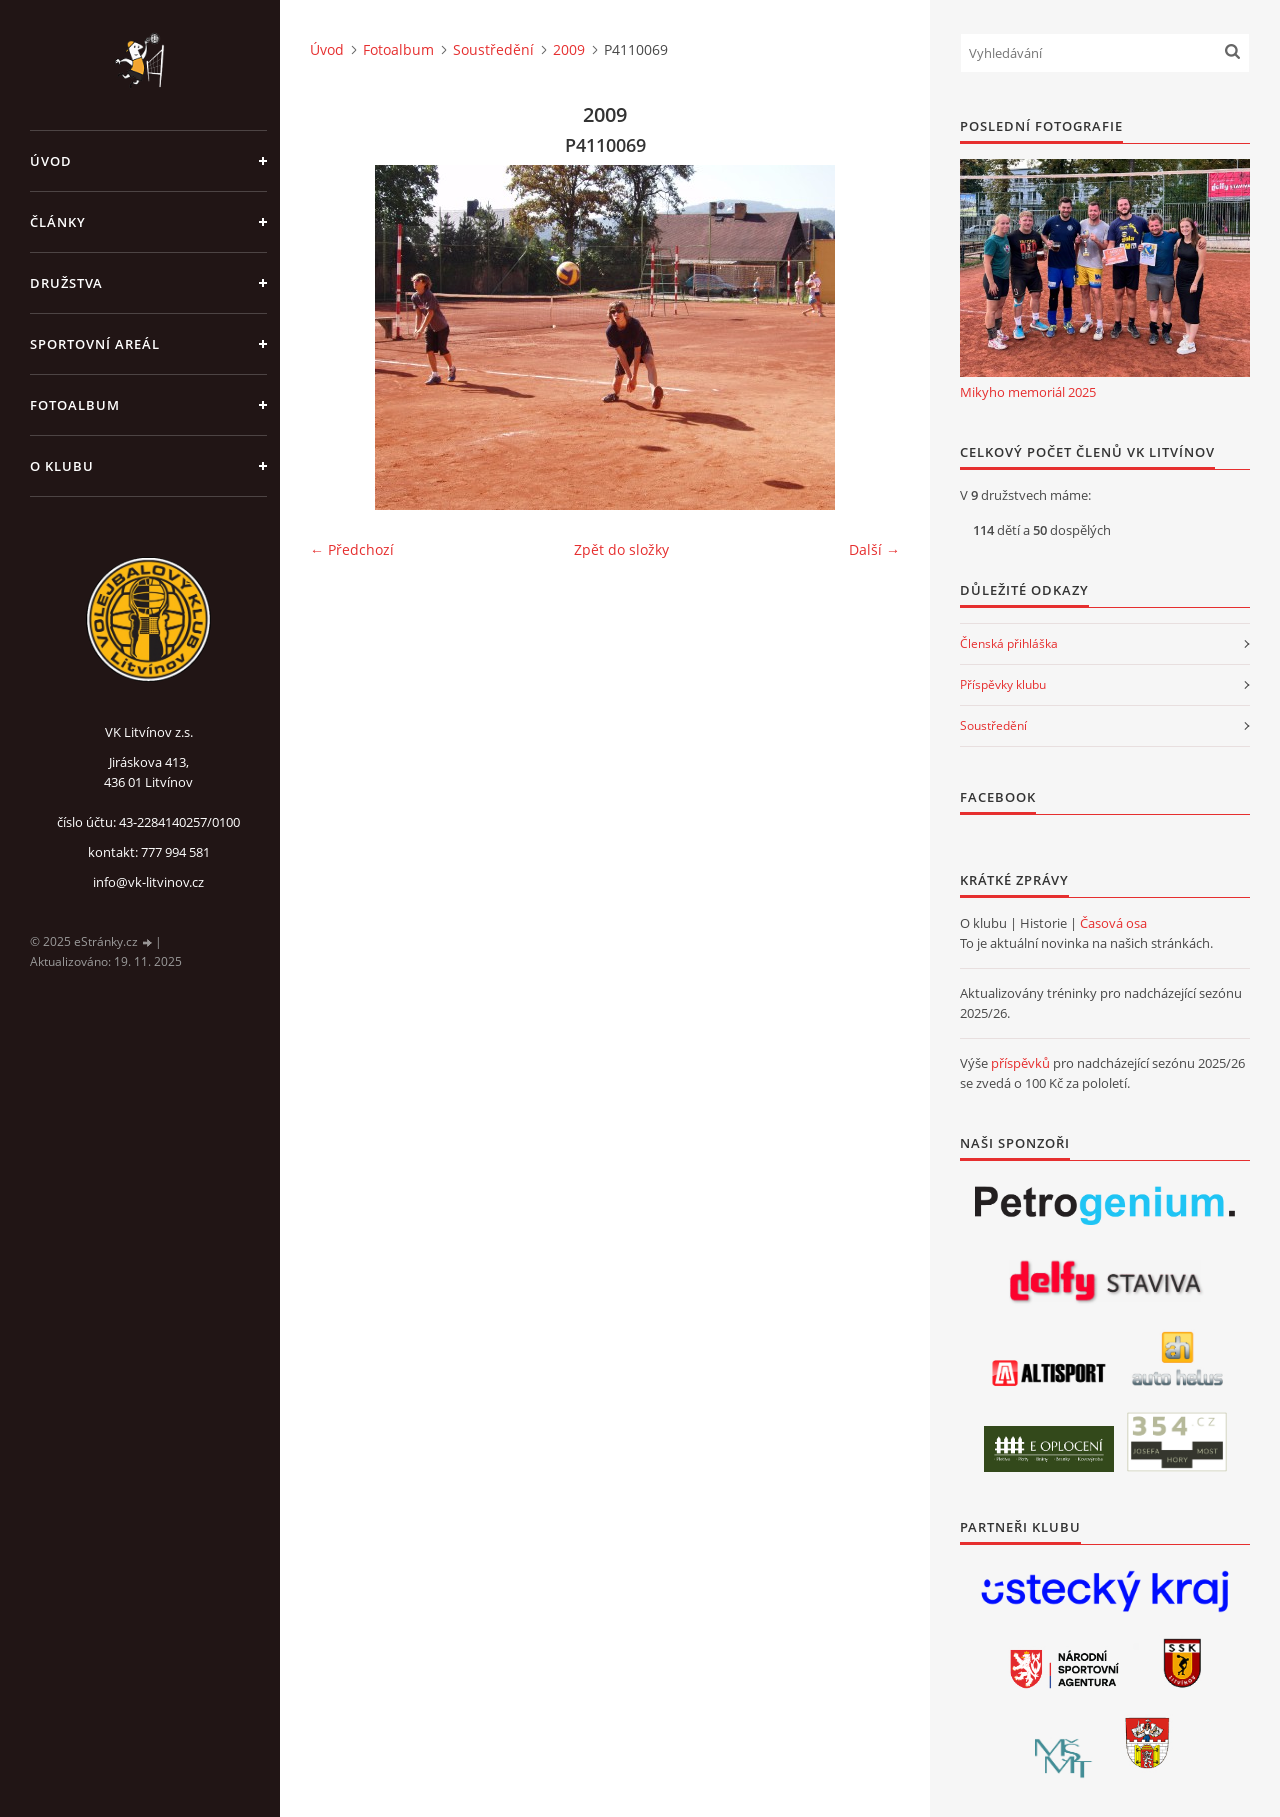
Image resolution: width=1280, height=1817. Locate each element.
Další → (874, 549)
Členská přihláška (1009, 643)
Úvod (51, 161)
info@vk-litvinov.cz (148, 882)
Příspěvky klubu (1003, 684)
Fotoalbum (75, 405)
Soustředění (493, 49)
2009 (569, 49)
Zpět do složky (621, 549)
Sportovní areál (95, 344)
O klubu (62, 466)
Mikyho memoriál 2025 (1028, 392)
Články (58, 222)
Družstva (66, 283)
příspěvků (1020, 1063)
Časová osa (1113, 923)
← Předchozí (352, 549)
